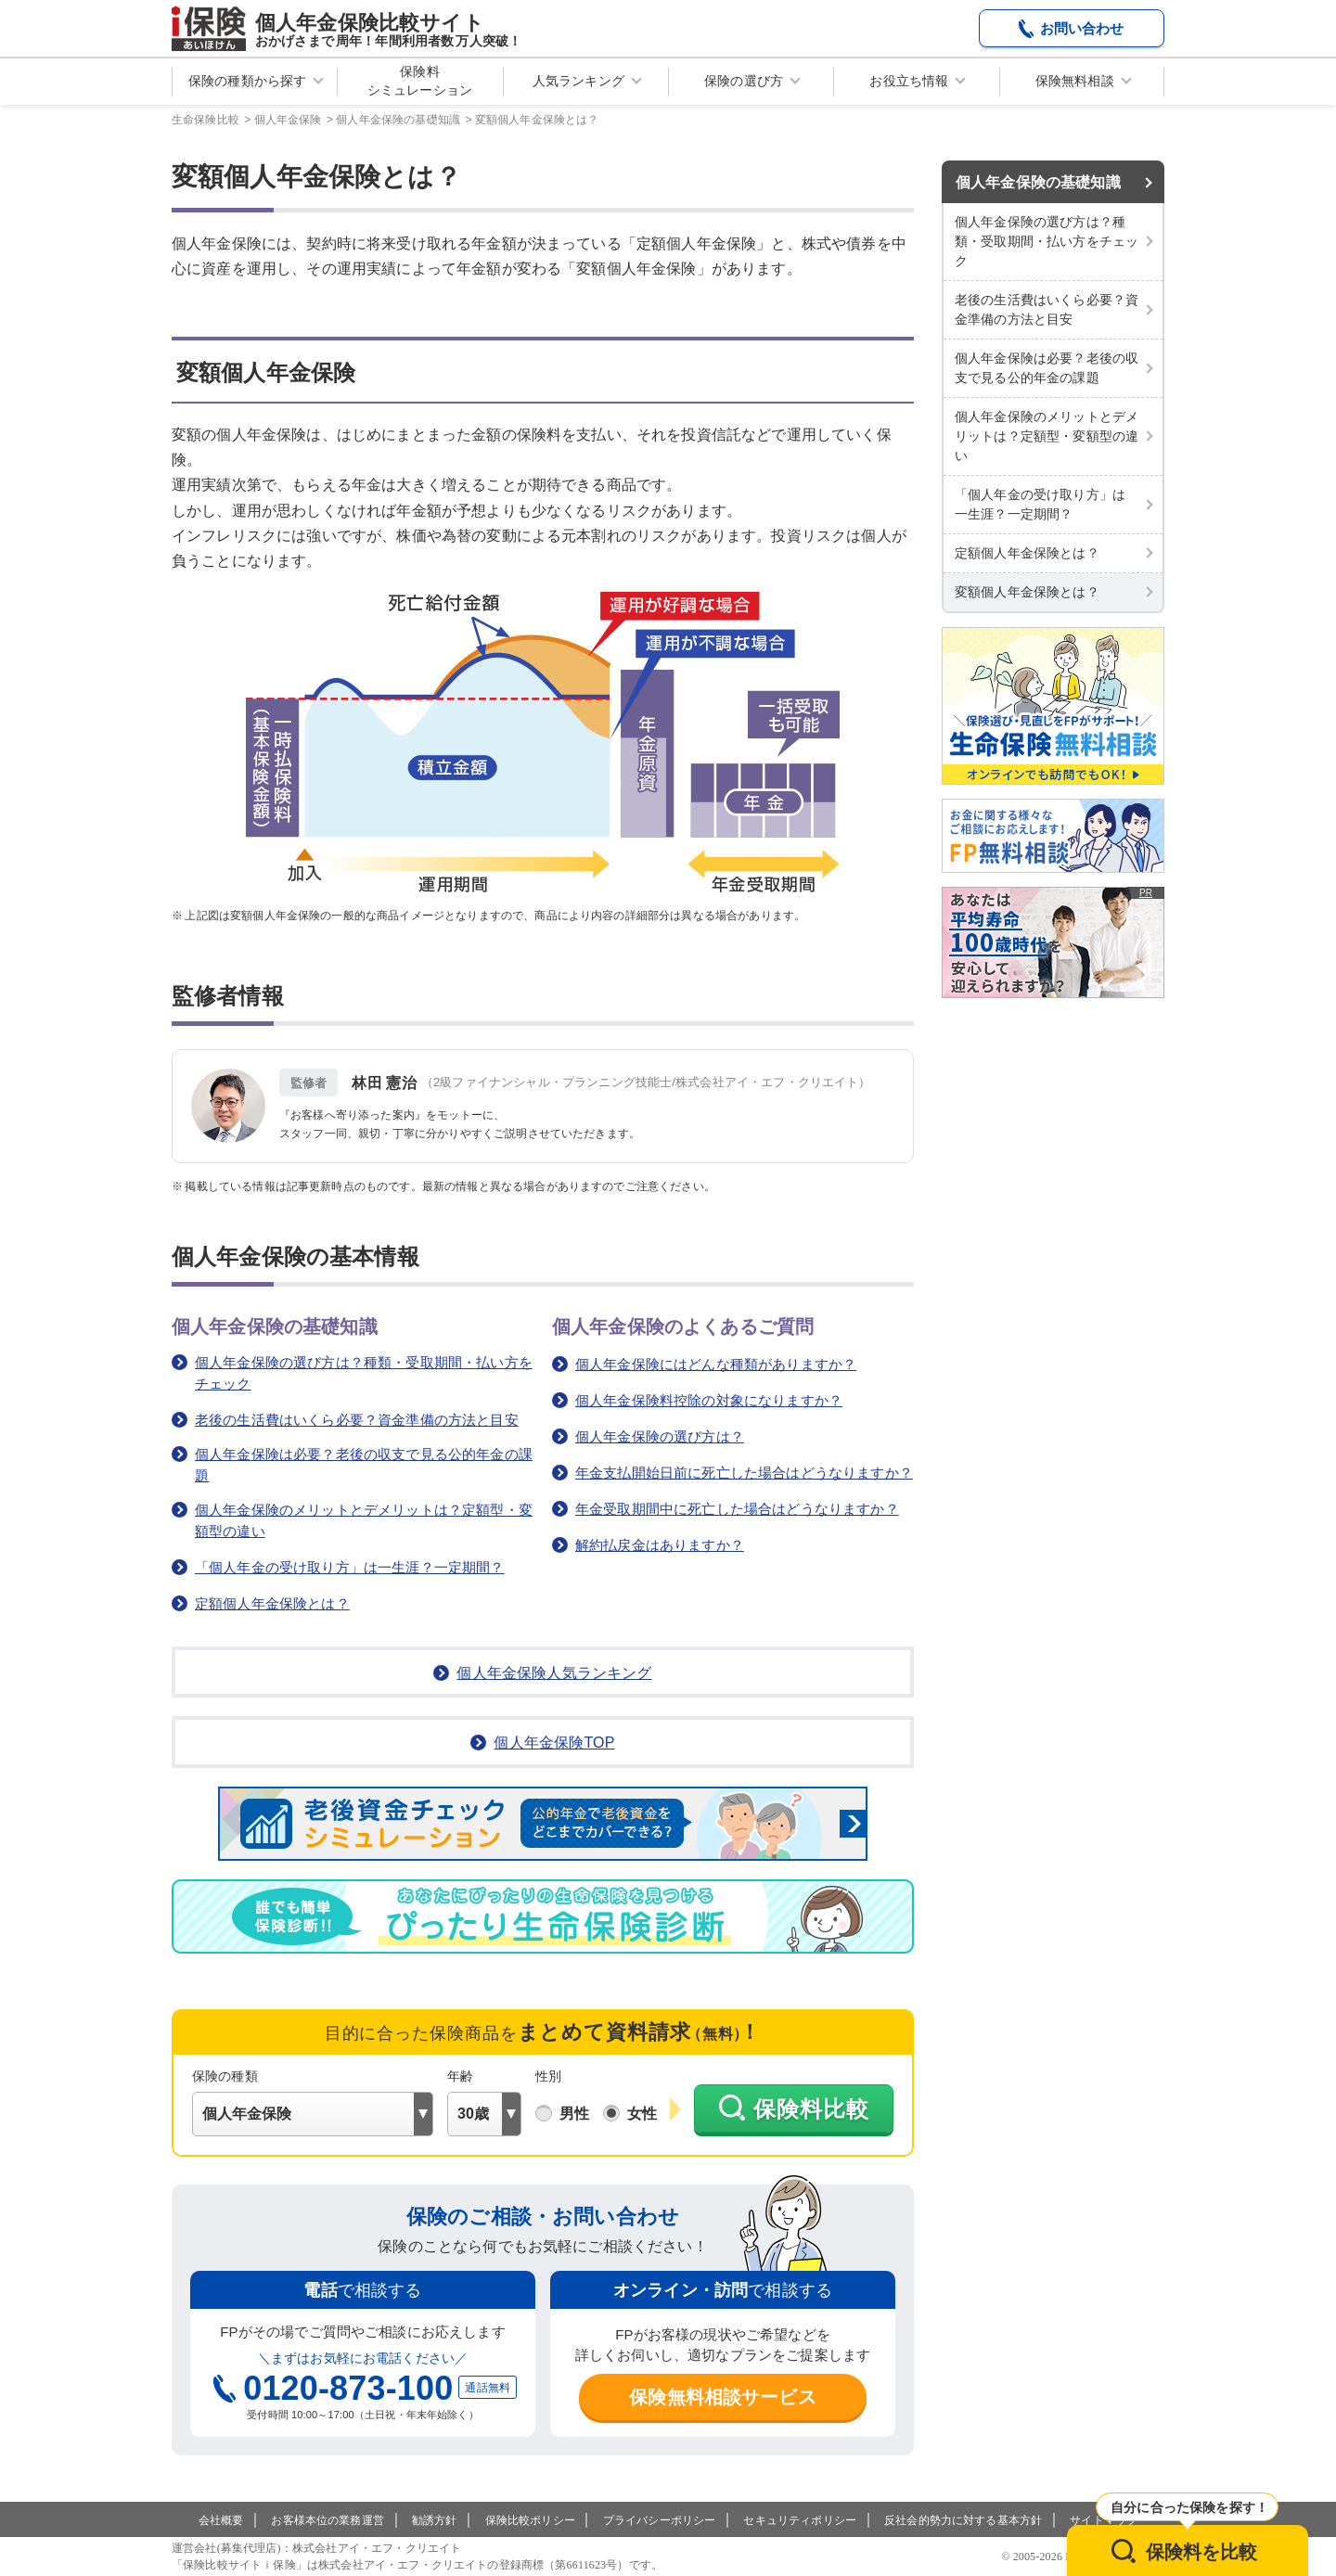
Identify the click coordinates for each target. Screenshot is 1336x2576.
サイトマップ (1103, 2520)
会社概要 (221, 2520)
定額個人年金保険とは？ (272, 1603)
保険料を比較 (1202, 2552)
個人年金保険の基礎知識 (1038, 182)
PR (1145, 893)
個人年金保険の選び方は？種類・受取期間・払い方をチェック (364, 1372)
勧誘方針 (434, 2520)
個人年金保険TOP (554, 1742)
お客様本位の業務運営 (327, 2520)
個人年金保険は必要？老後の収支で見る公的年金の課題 (364, 1464)
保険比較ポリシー (530, 2520)
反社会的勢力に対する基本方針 (963, 2520)
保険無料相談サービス (722, 2397)
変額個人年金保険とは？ (1027, 591)
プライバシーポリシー (659, 2520)
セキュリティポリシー (799, 2520)
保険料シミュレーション (419, 80)
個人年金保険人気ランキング (553, 1673)
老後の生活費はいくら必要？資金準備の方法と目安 (357, 1420)
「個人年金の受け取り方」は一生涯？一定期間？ (350, 1567)
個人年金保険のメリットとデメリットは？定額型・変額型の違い (364, 1520)
